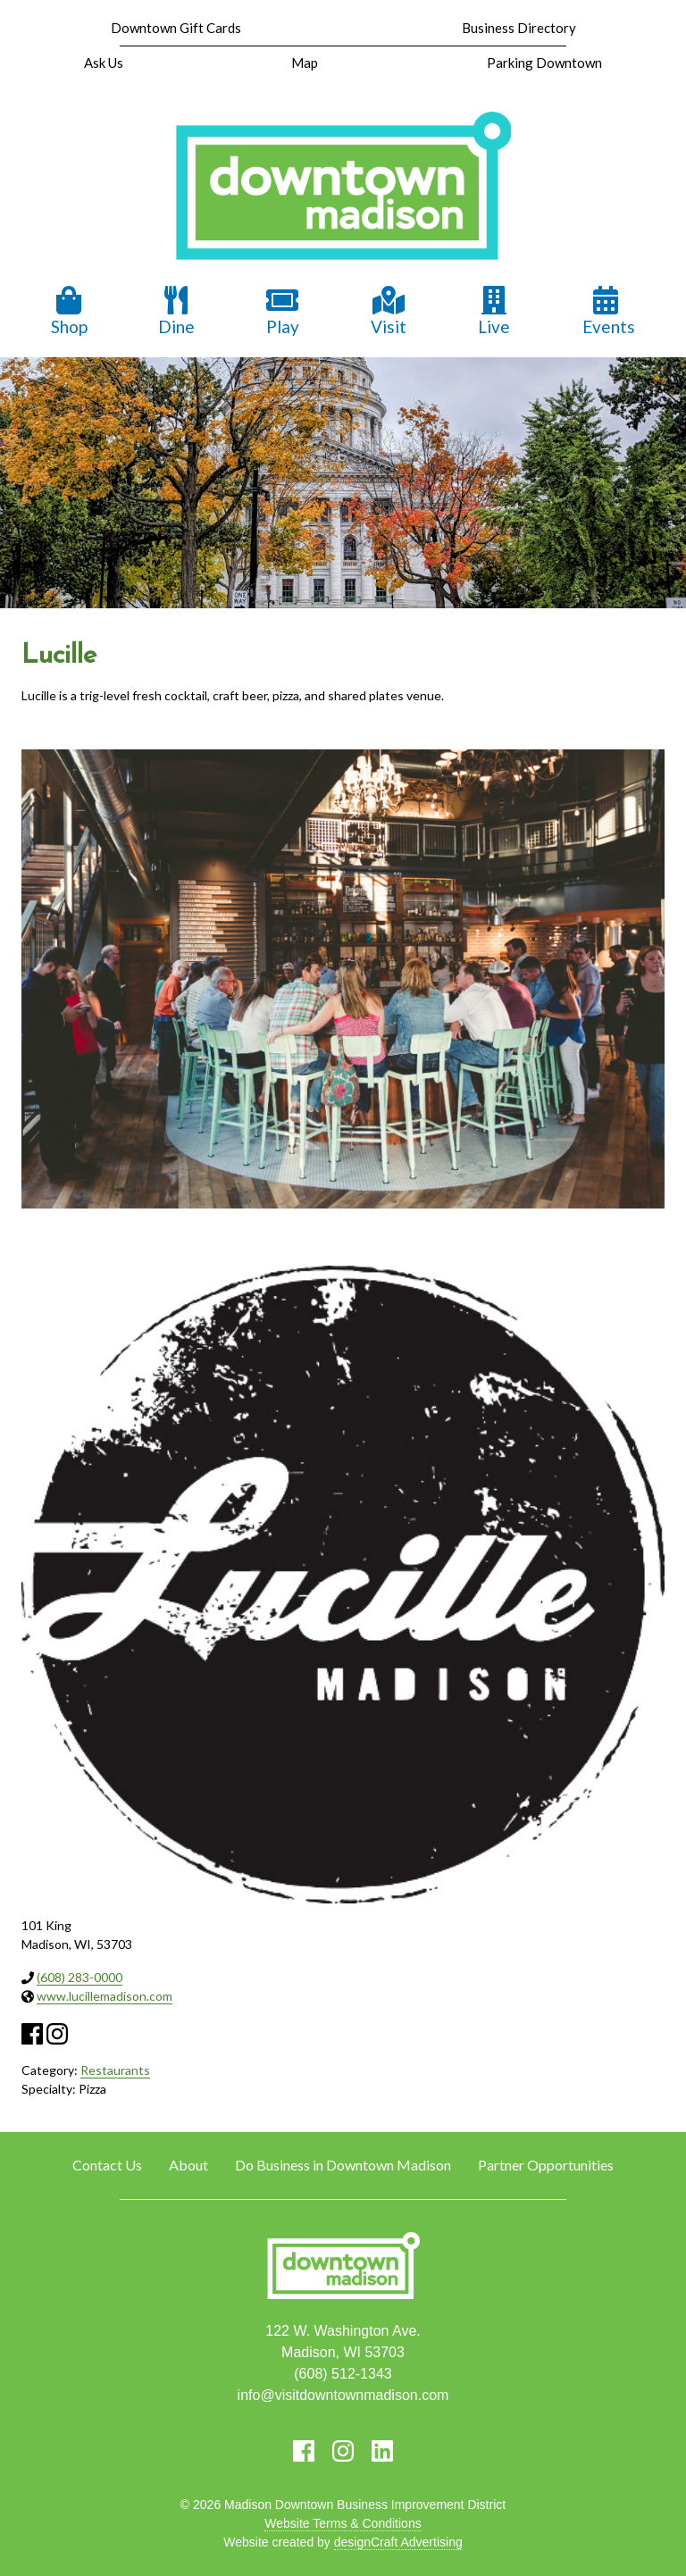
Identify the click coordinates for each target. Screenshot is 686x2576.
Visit (388, 311)
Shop (69, 311)
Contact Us (107, 2164)
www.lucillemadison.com (104, 1995)
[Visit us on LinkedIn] (382, 2451)
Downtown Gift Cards (176, 28)
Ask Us (103, 62)
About (188, 2164)
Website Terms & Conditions (342, 2523)
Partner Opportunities (546, 2164)
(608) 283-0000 (79, 1977)
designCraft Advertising (398, 2542)
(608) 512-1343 (342, 2373)
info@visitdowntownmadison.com (343, 2395)
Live (494, 311)
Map (304, 62)
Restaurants (115, 2070)
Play (282, 311)
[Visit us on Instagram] (343, 2451)
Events (608, 311)
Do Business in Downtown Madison (343, 2164)
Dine (176, 311)
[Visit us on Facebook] (303, 2451)
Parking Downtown (544, 62)
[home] (343, 187)
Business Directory (519, 28)
